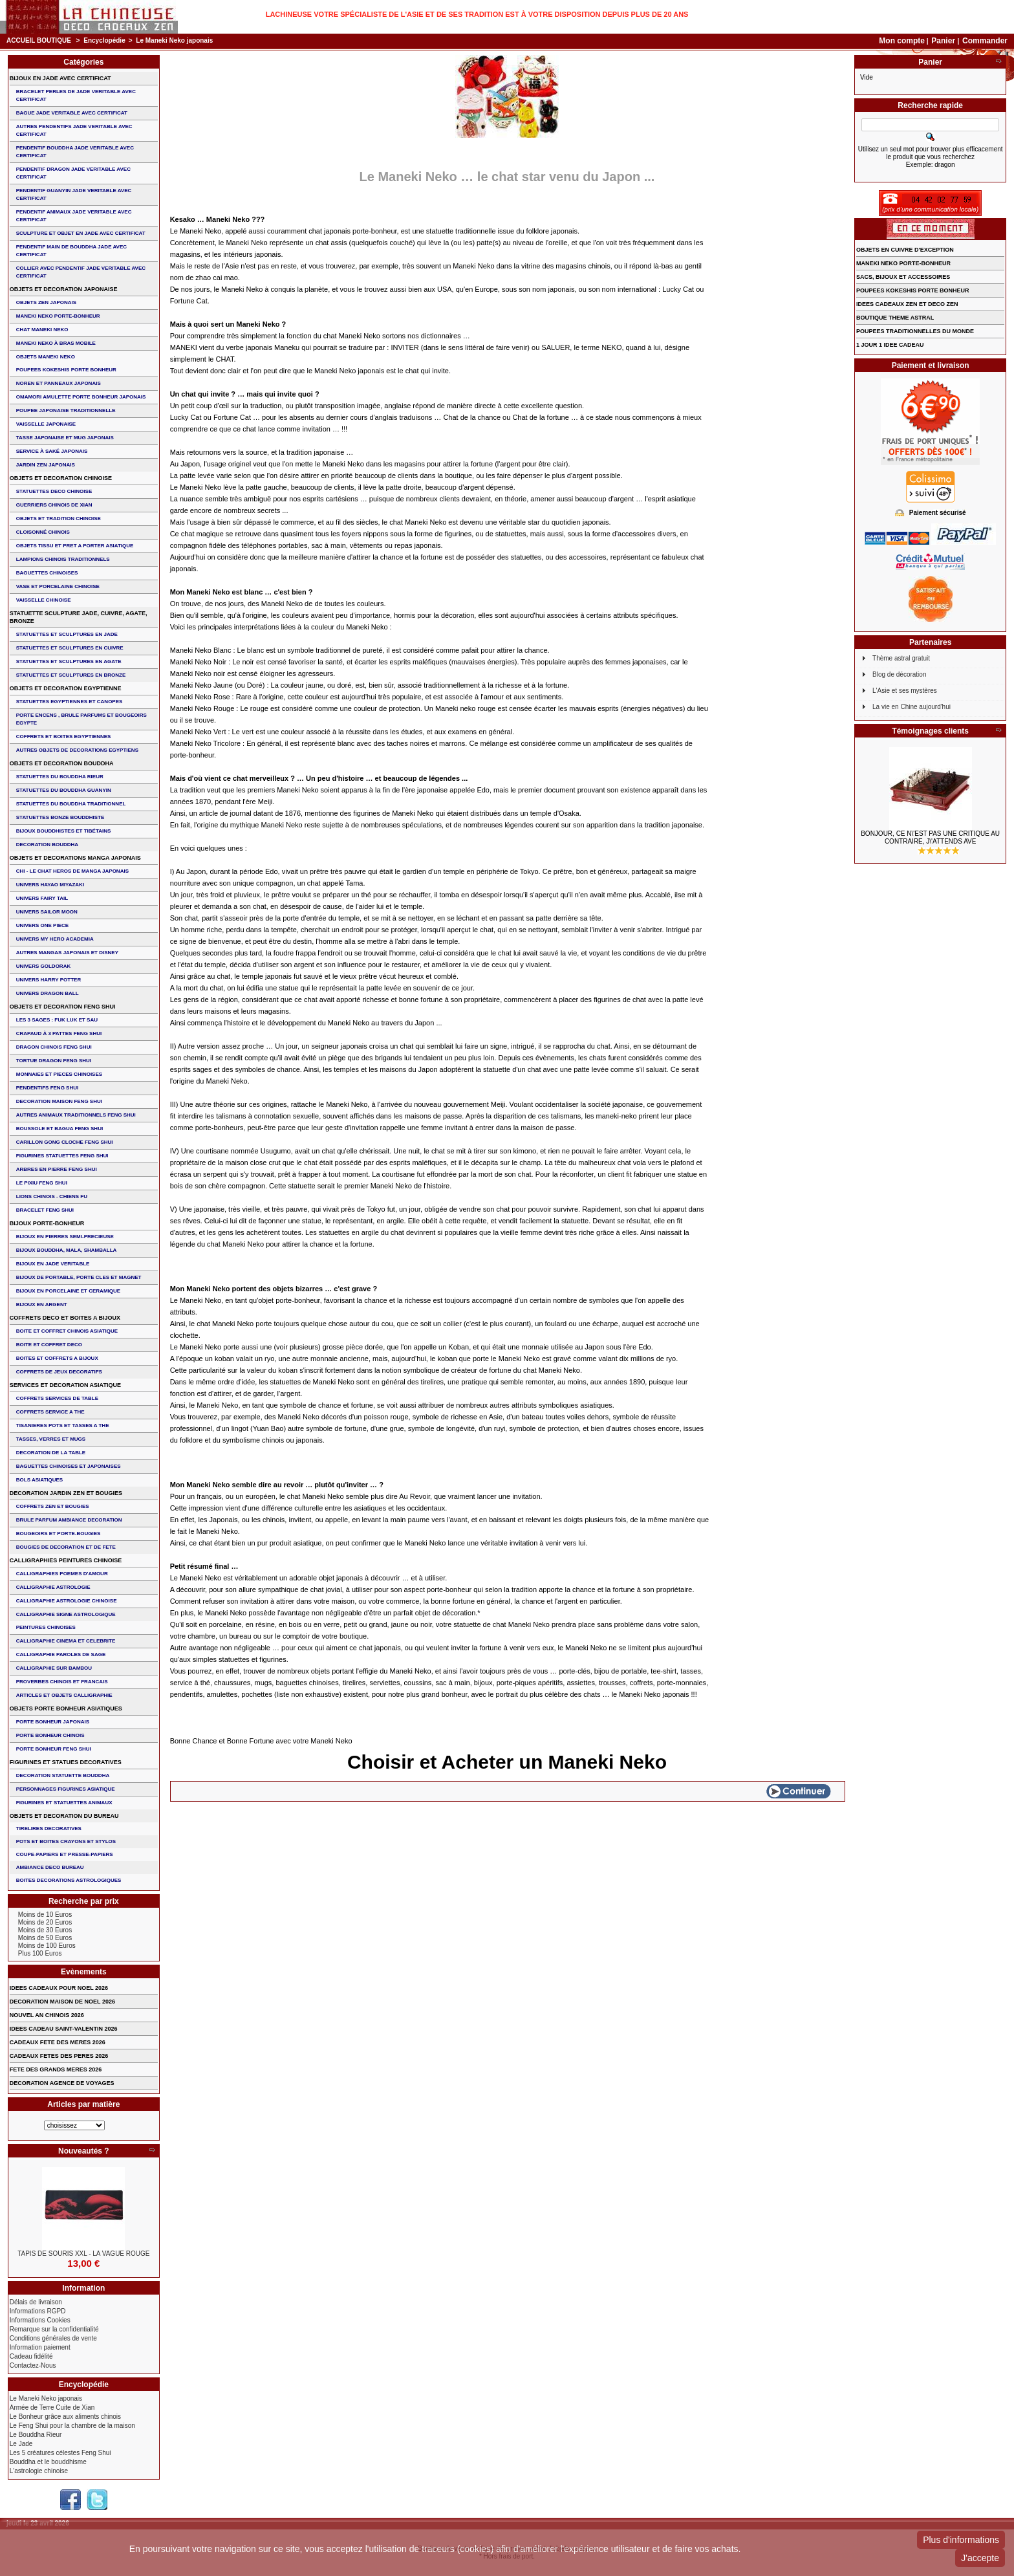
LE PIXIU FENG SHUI (41, 1183)
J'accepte (980, 2558)
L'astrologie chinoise (39, 2470)
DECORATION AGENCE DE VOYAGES (62, 2083)
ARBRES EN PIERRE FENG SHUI (56, 1169)
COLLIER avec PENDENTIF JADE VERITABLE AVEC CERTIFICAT (81, 272)
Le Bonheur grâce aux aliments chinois (65, 2416)
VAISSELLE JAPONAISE (46, 424)
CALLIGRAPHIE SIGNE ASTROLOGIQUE (66, 1614)
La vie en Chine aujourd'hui (911, 706)
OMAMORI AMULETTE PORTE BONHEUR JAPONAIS (81, 397)
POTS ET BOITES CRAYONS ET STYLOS (66, 1841)
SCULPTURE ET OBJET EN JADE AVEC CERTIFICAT (81, 233)
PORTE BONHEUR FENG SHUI (53, 1749)
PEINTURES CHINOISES (46, 1627)
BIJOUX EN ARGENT (41, 1304)
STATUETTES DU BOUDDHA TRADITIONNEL (71, 804)
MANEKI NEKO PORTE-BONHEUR (58, 316)
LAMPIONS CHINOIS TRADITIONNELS (63, 559)
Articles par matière (83, 2104)
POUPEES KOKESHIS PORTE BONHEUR (66, 370)
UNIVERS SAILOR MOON (47, 912)
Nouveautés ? (83, 2151)
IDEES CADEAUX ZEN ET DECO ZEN (907, 304)
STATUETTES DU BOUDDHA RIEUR (59, 777)
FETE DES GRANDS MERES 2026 (56, 2069)
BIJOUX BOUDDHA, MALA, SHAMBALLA (66, 1250)
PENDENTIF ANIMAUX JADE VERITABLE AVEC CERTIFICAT (74, 216)
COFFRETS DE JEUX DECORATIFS (59, 1372)
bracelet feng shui (45, 1210)
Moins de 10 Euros (45, 1914)
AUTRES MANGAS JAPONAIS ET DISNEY (67, 952)
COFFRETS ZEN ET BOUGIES (52, 1506)
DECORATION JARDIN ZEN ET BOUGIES (66, 1493)
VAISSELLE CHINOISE (43, 600)
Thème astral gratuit (901, 658)
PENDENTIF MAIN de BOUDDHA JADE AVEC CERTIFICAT (71, 250)
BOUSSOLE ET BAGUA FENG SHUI (59, 1128)
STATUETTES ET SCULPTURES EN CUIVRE (70, 648)
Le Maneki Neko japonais (46, 2398)
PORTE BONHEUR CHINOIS (50, 1735)
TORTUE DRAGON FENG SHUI (53, 1061)
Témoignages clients (930, 731)
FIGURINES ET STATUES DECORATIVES (66, 1762)
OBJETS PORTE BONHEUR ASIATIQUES (66, 1708)
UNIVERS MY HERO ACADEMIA (55, 939)
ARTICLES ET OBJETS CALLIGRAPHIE (64, 1695)
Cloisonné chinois (43, 532)
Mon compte (902, 40)
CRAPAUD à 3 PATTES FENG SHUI (59, 1033)
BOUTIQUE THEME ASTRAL (895, 317)
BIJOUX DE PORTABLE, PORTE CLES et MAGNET (79, 1277)
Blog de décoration (899, 674)
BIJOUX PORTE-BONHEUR (47, 1223)
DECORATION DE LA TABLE (50, 1453)
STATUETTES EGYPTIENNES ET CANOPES (69, 701)
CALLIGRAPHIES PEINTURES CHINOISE (66, 1560)
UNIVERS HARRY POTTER (48, 980)
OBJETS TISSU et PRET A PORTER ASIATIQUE (75, 546)
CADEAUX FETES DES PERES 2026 (59, 2056)
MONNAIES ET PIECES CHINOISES (59, 1074)
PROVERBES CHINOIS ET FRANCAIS (62, 1682)
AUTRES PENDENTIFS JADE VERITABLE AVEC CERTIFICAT (74, 130)
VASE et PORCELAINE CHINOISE (58, 586)
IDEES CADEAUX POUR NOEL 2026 (59, 1988)
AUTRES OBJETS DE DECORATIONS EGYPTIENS (77, 750)
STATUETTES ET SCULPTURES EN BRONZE (71, 675)
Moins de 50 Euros (45, 1937)
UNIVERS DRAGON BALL (47, 993)
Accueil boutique (38, 40)
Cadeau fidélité (31, 2356)
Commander (985, 40)
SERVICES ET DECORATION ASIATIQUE (65, 1385)
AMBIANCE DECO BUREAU (50, 1867)
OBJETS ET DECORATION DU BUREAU (64, 1816)
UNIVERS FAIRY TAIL (42, 898)
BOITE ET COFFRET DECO (49, 1345)
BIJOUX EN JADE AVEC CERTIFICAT (60, 78)
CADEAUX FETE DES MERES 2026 (57, 2042)
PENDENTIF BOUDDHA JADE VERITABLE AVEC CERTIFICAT (75, 151)
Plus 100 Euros (40, 1953)
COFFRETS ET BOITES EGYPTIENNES (63, 736)
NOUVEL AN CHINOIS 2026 (47, 2015)
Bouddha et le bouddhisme (48, 2461)
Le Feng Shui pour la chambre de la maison (72, 2425)
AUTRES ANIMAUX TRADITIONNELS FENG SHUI (76, 1115)
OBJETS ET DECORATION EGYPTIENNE (66, 688)
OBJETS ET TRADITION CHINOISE (58, 518)
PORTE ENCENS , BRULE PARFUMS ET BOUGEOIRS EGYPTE (81, 719)
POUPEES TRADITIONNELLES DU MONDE (915, 331)
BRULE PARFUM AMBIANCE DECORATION (69, 1520)
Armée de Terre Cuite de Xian (52, 2407)
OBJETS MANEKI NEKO (45, 357)
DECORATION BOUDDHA (47, 844)
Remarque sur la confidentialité (54, 2329)
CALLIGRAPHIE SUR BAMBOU (54, 1668)
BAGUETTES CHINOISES (47, 573)
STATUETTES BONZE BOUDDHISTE (60, 817)
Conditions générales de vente (53, 2338)
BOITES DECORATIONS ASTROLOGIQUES (69, 1880)
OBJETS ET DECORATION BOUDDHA (62, 763)
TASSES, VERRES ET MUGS (50, 1439)
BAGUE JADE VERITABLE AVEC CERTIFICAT (71, 113)
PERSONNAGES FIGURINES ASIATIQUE (65, 1789)
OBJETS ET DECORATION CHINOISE (61, 478)
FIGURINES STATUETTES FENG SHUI (62, 1156)
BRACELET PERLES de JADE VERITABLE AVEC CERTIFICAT (76, 95)
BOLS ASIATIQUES (39, 1480)
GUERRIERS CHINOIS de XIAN (54, 505)
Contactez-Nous (33, 2365)
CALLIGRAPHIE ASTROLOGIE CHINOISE (66, 1601)
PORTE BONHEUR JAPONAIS (52, 1722)
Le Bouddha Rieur (36, 2434)
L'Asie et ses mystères (904, 690)
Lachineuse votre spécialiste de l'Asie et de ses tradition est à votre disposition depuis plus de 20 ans (477, 14)
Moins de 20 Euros (45, 1922)
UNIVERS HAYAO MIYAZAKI (50, 885)
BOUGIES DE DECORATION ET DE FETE (66, 1547)
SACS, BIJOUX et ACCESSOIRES (903, 277)
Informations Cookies (40, 2320)
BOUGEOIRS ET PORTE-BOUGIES (58, 1533)
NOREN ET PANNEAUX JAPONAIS (58, 383)
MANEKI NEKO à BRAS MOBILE (56, 343)
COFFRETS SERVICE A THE (50, 1412)
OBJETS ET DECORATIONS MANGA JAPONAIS (75, 858)
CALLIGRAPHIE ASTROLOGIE (53, 1587)
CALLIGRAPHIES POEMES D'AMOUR (62, 1574)
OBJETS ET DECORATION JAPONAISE (64, 289)
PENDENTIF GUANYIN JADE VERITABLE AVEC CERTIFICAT (74, 194)
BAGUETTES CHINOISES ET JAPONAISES (68, 1466)
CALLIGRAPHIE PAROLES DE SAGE (61, 1654)
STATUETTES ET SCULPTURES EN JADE (67, 634)
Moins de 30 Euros (45, 1930)
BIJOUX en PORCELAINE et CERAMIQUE (68, 1291)
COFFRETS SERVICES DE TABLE (57, 1398)
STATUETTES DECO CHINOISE (54, 491)
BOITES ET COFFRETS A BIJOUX (57, 1358)
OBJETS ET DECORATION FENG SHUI (63, 1006)
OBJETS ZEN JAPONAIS (46, 302)
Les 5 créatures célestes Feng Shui (60, 2452)
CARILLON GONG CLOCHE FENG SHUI (64, 1142)
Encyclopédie (104, 40)
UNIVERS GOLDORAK (43, 966)
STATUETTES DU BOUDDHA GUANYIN (63, 790)
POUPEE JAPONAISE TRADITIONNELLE (66, 410)
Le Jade (21, 2443)
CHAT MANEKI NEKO (42, 330)
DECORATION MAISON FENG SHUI (59, 1101)
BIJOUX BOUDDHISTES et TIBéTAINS (63, 831)
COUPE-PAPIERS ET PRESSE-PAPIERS (64, 1854)
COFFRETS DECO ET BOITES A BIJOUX (65, 1318)
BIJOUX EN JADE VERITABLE (53, 1264)
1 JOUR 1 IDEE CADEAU (890, 345)
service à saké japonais (52, 451)
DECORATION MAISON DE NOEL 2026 (62, 2001)
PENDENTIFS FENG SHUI (47, 1088)
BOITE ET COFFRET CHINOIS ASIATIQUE (67, 1331)
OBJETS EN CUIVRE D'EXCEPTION (905, 249)
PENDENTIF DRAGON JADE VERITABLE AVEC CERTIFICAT (73, 173)
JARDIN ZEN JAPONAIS (45, 465)
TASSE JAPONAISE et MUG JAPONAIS (65, 438)
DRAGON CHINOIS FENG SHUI (54, 1047)
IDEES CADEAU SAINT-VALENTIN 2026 (64, 2028)
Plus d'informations (961, 2540)
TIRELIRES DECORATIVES (48, 1828)
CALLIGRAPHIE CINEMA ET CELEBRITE (65, 1641)
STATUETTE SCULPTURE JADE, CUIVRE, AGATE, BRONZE (78, 617)
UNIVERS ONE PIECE (42, 925)
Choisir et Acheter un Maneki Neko (507, 1762)
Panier (944, 40)
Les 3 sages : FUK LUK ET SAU (57, 1020)
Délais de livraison (36, 2302)
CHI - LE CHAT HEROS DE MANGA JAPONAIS (72, 871)
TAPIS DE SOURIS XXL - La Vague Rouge (83, 2253)
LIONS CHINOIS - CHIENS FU (51, 1196)
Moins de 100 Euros (47, 1945)
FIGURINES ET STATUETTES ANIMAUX (64, 1803)
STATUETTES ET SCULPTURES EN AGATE (69, 661)
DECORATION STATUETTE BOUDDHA (62, 1775)
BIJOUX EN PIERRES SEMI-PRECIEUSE (65, 1236)
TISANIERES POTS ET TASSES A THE (62, 1425)
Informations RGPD (38, 2311)
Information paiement (40, 2347)
